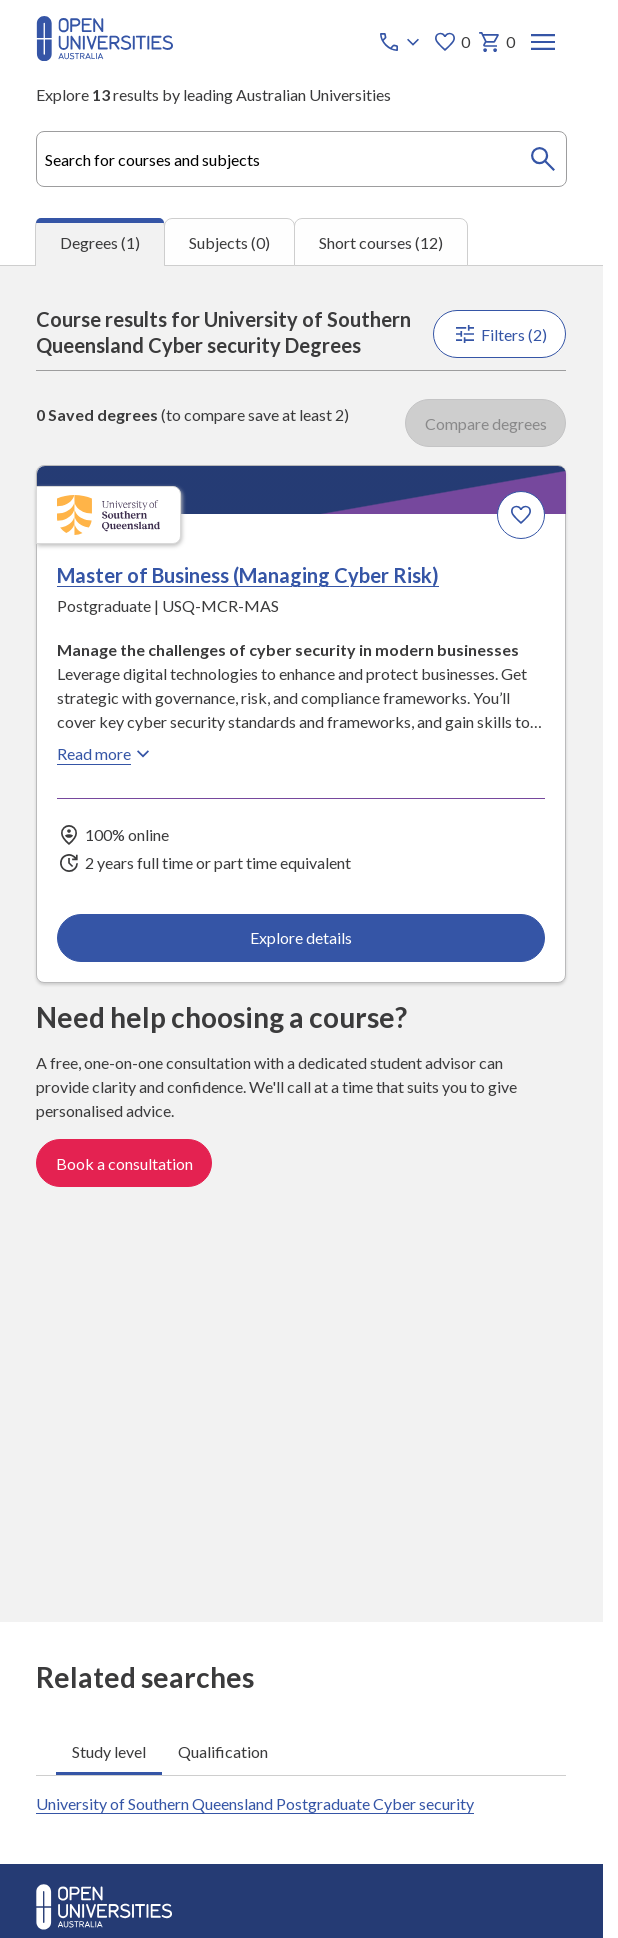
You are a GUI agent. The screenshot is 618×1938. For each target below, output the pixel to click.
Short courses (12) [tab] (381, 242)
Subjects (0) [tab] (229, 242)
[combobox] (301, 159)
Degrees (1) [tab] (100, 242)
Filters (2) (500, 334)
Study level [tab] (109, 1751)
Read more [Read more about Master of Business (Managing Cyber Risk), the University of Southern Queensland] (106, 754)
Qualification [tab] (223, 1751)
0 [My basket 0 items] (496, 42)
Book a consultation (124, 1164)
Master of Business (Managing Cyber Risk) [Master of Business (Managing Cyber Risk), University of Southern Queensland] (248, 575)
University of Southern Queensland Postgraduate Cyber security (255, 1803)
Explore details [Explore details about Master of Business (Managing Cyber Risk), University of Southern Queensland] (301, 938)
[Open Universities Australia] (104, 54)
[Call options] (401, 42)
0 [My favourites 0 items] (451, 42)
